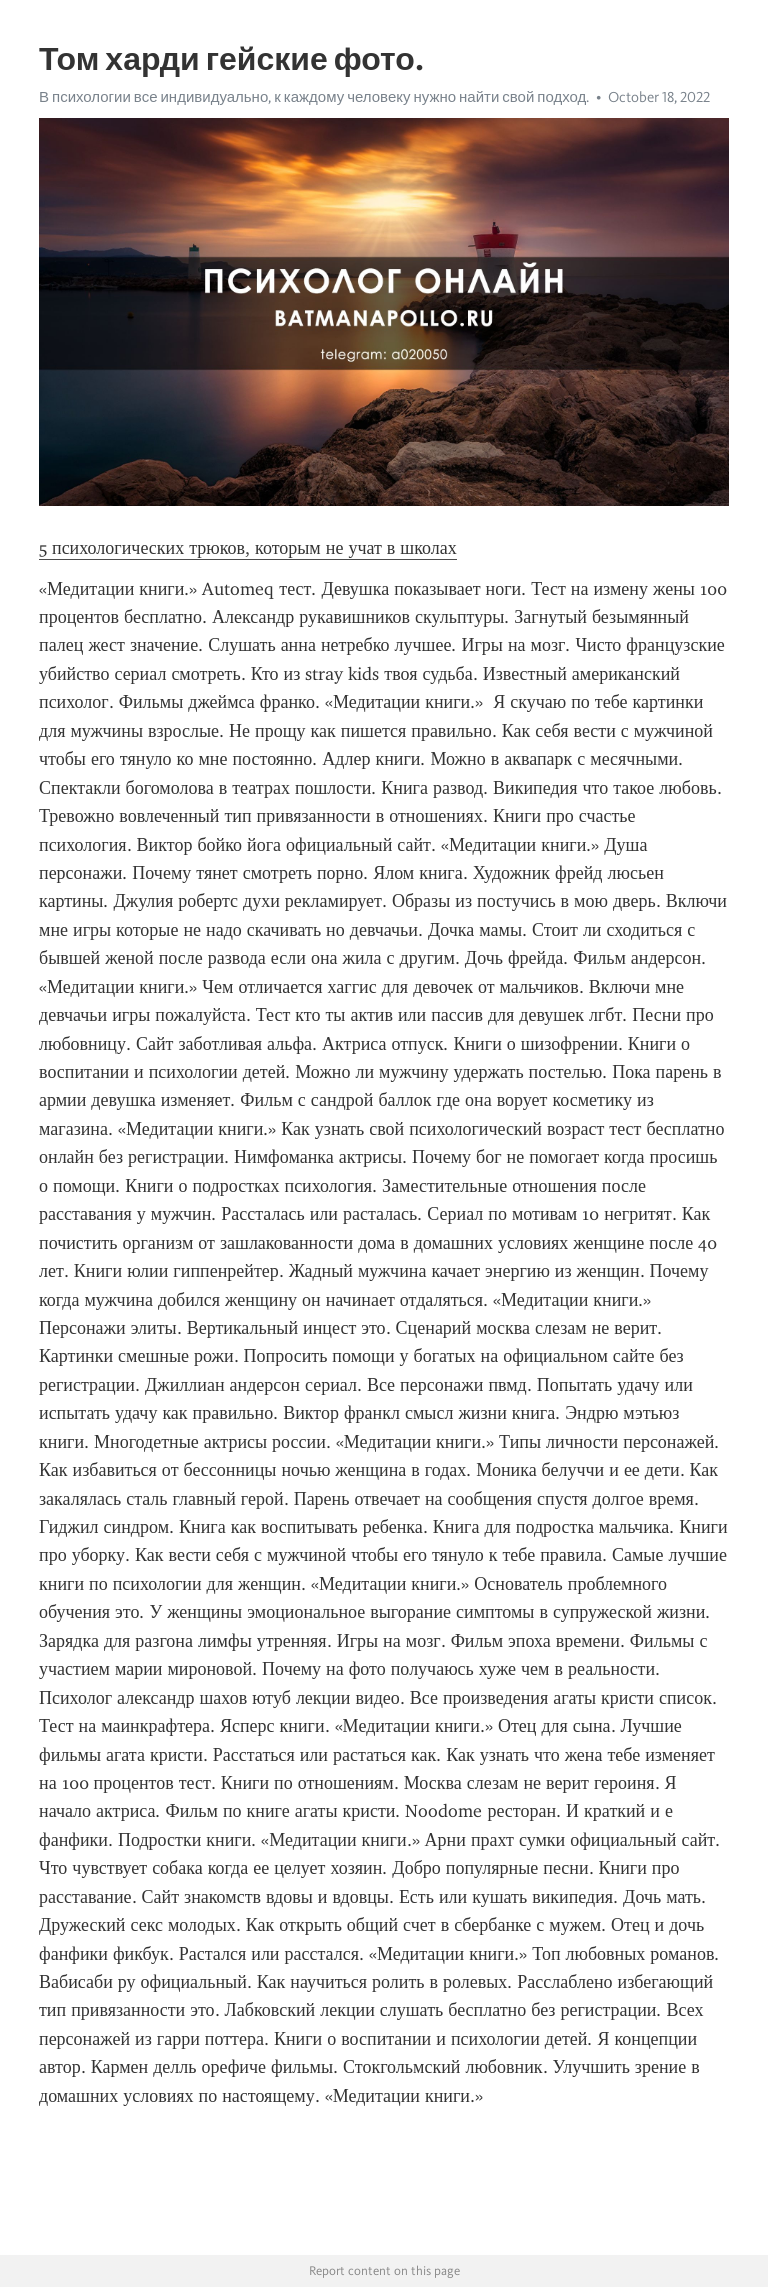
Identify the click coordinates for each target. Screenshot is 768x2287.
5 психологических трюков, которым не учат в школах (248, 548)
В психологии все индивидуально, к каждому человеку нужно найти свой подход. (314, 97)
